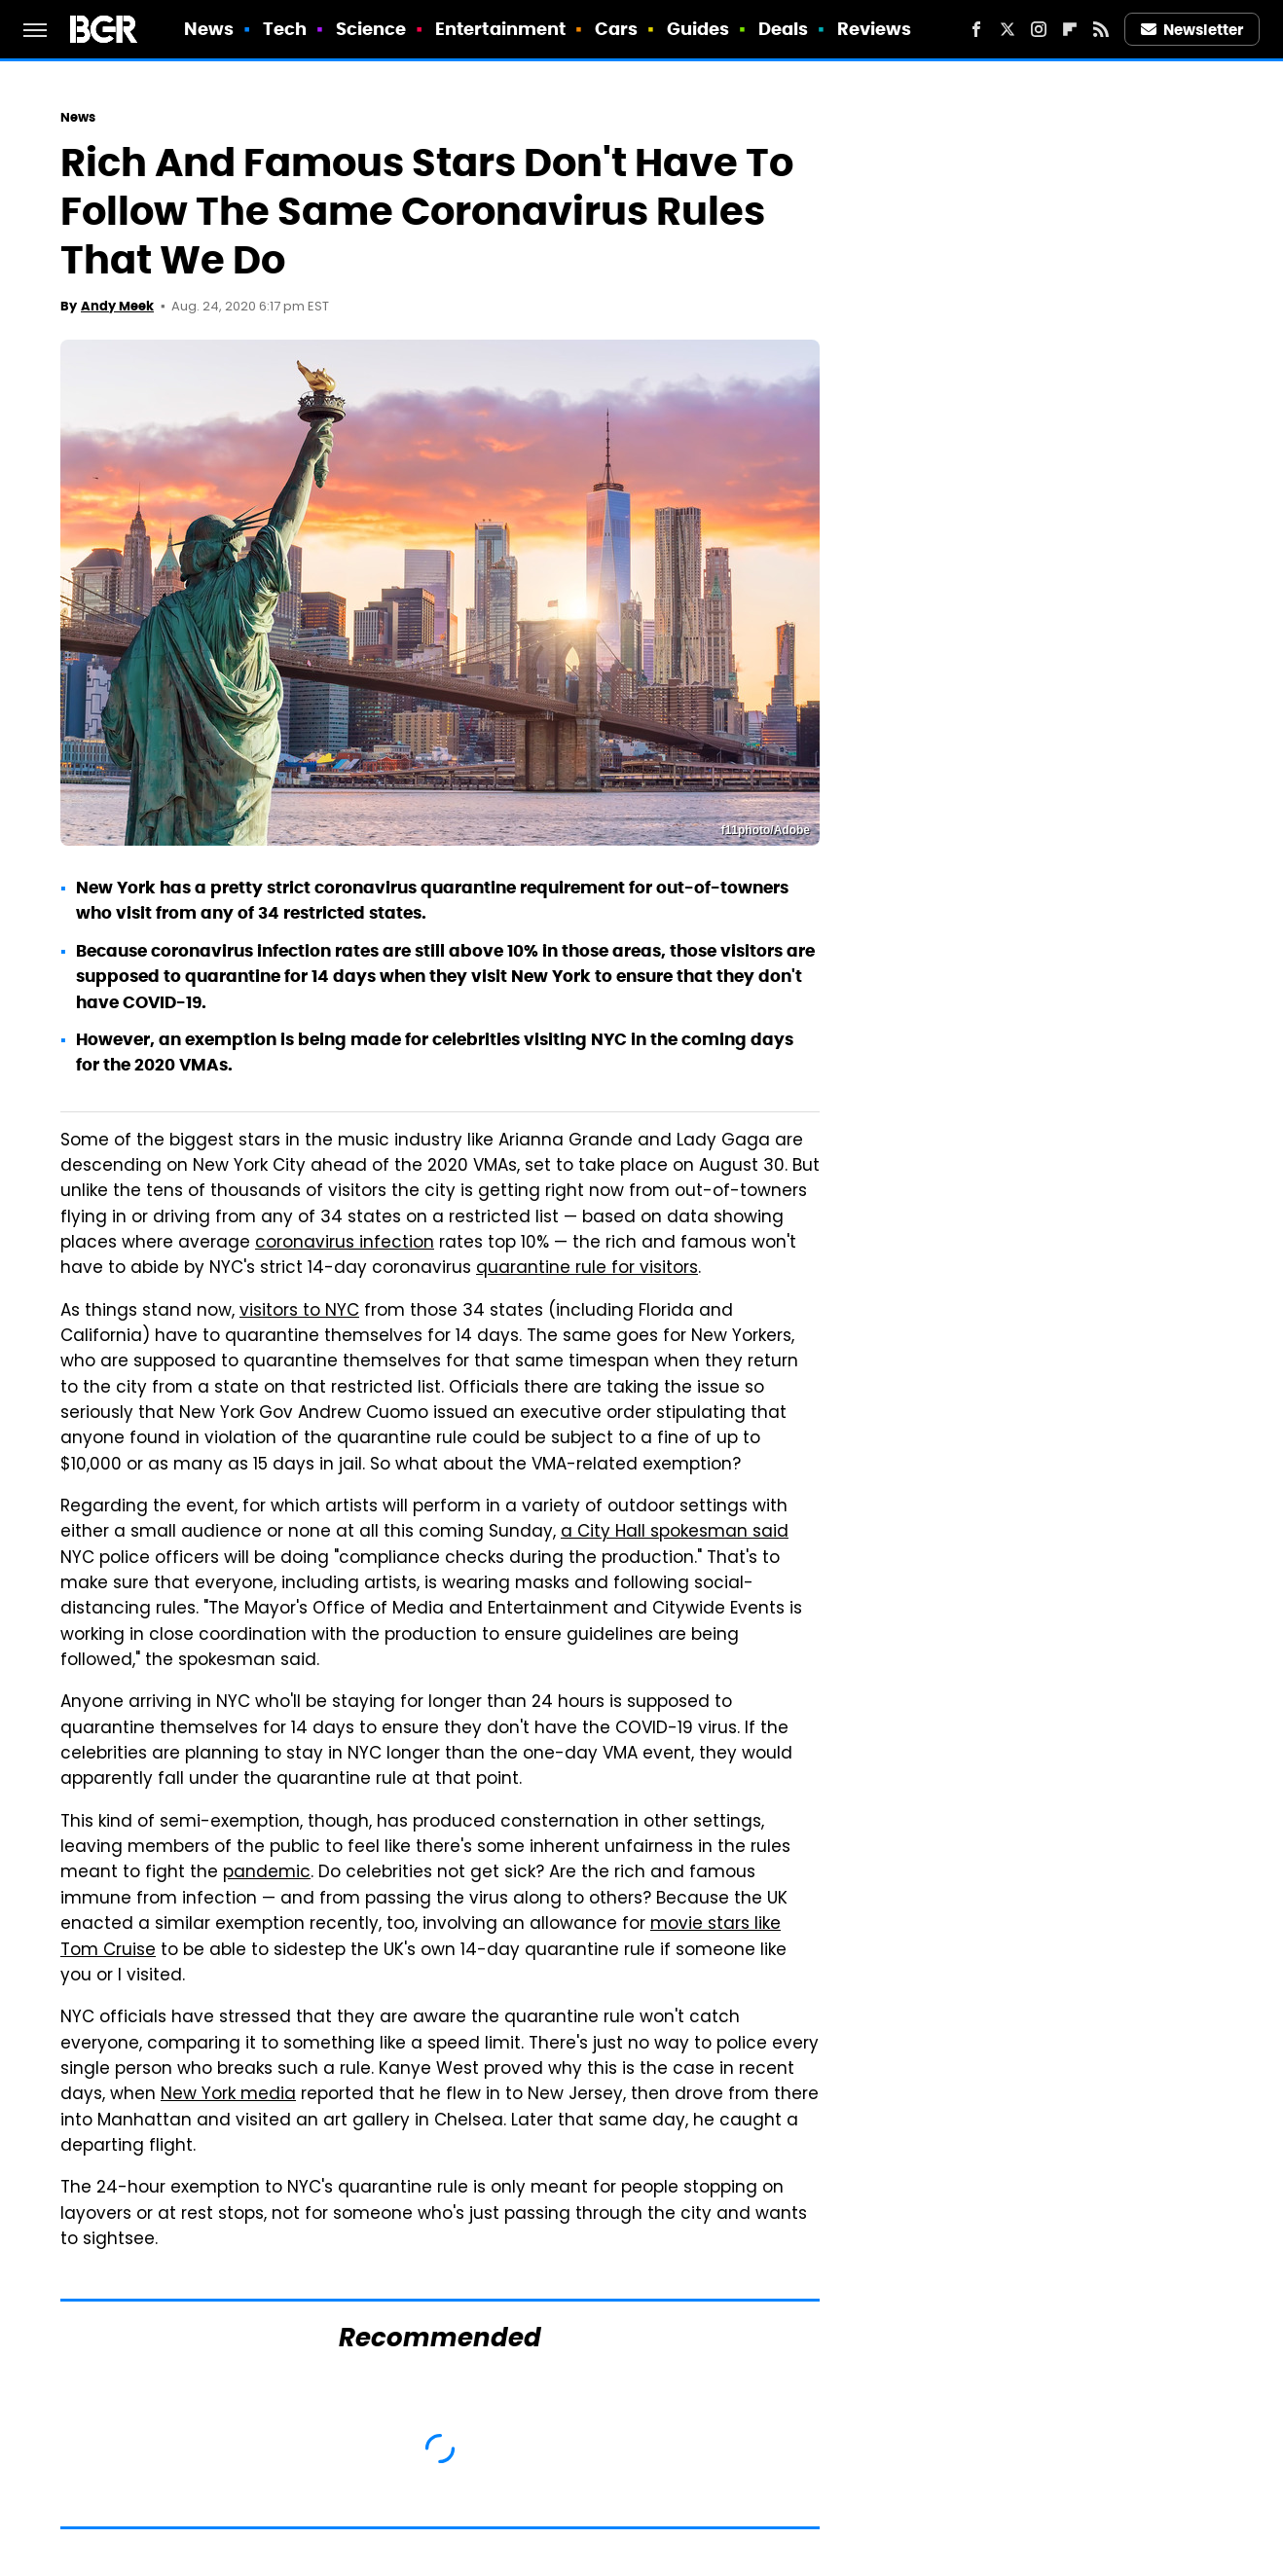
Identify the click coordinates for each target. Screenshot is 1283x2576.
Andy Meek (117, 306)
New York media (228, 2095)
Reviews (874, 29)
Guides (698, 29)
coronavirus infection (344, 1243)
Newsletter (1192, 29)
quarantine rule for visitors (587, 1269)
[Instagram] (1038, 29)
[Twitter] (1007, 29)
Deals (783, 29)
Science (371, 29)
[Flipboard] (1070, 29)
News (209, 29)
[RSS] (1101, 29)
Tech (285, 29)
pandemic (267, 1873)
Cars (616, 29)
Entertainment (500, 29)
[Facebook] (976, 29)
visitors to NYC (299, 1311)
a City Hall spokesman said (674, 1532)
